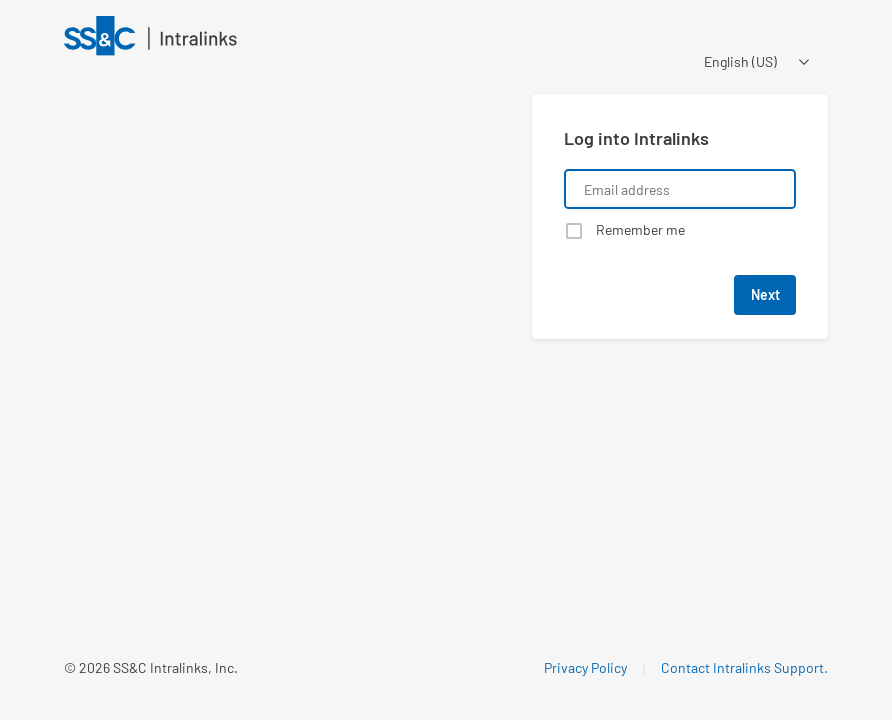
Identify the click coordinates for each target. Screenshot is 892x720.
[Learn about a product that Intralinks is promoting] (286, 317)
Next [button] (765, 294)
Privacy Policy (585, 667)
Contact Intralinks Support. (744, 667)
